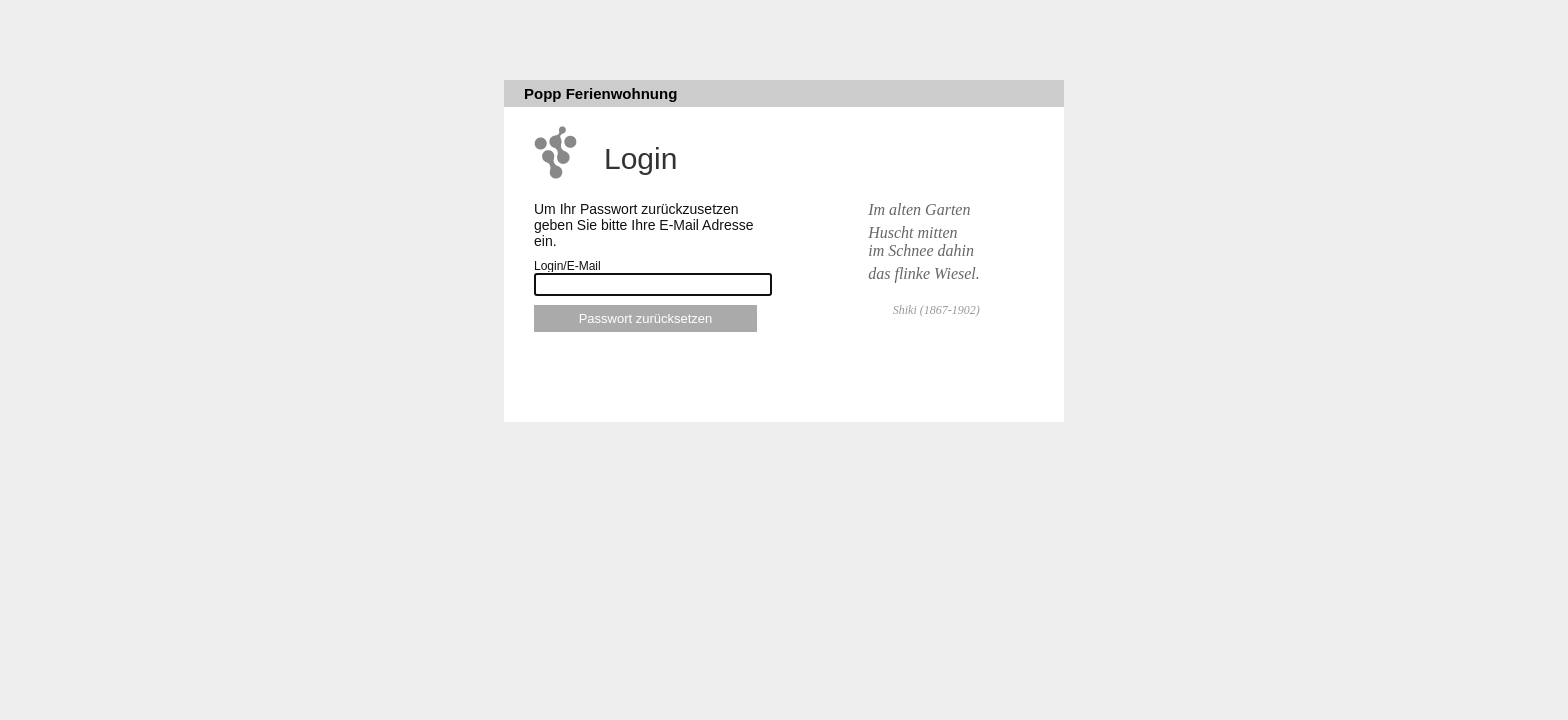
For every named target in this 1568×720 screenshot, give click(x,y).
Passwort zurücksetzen (646, 318)
